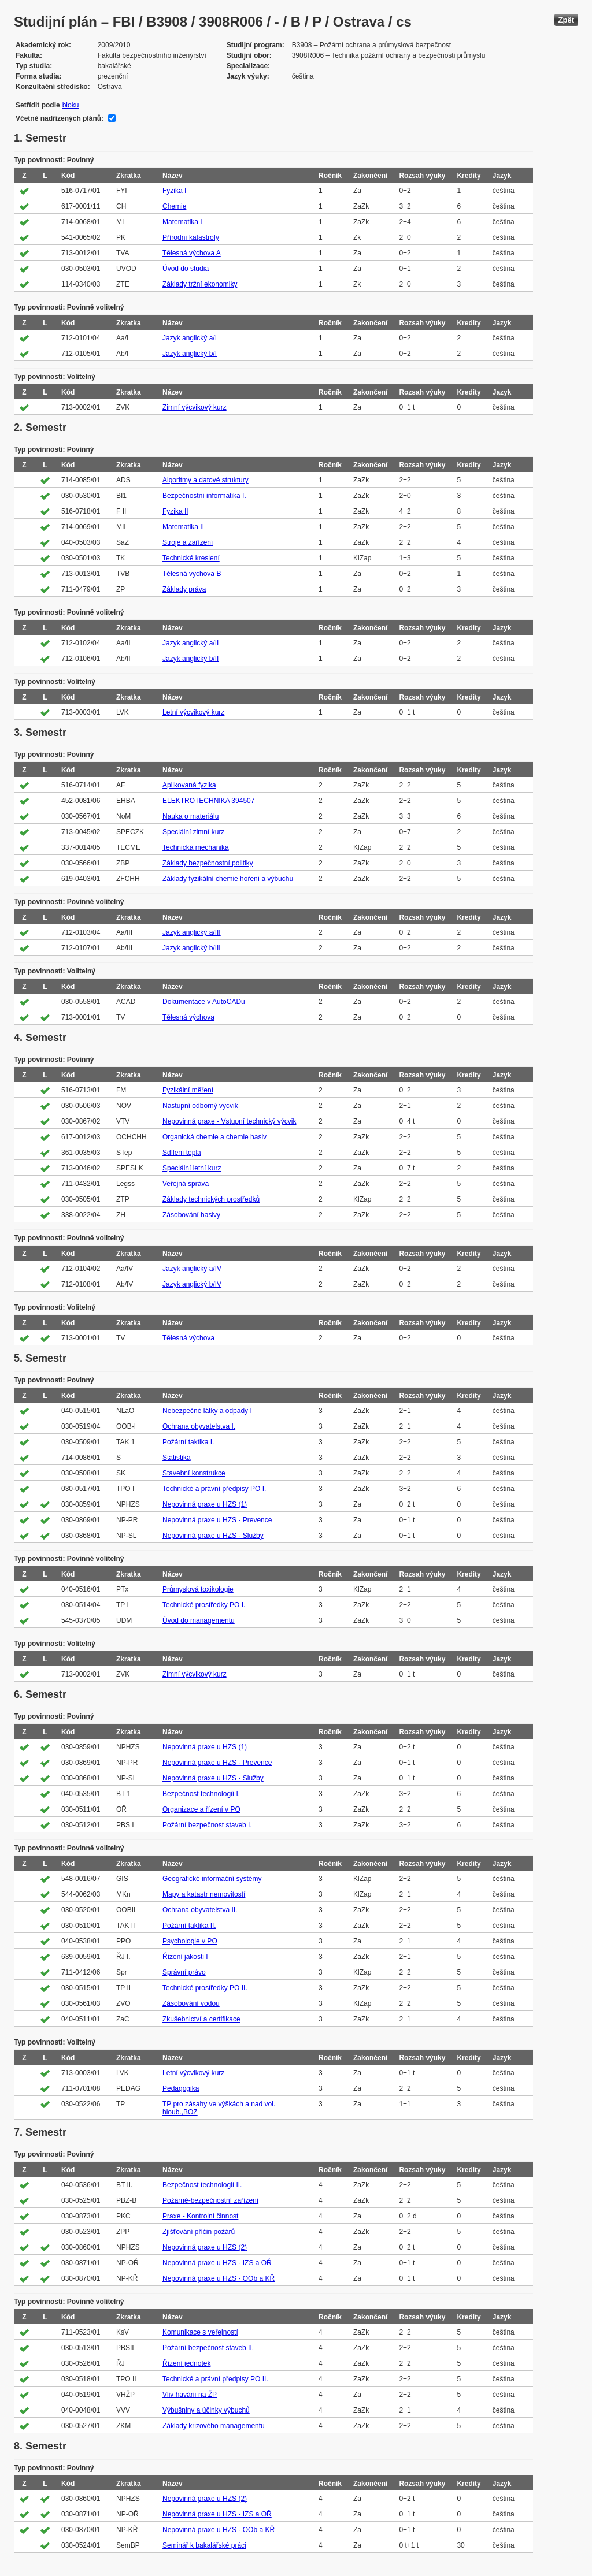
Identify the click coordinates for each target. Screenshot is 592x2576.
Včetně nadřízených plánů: (59, 118)
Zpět (566, 20)
